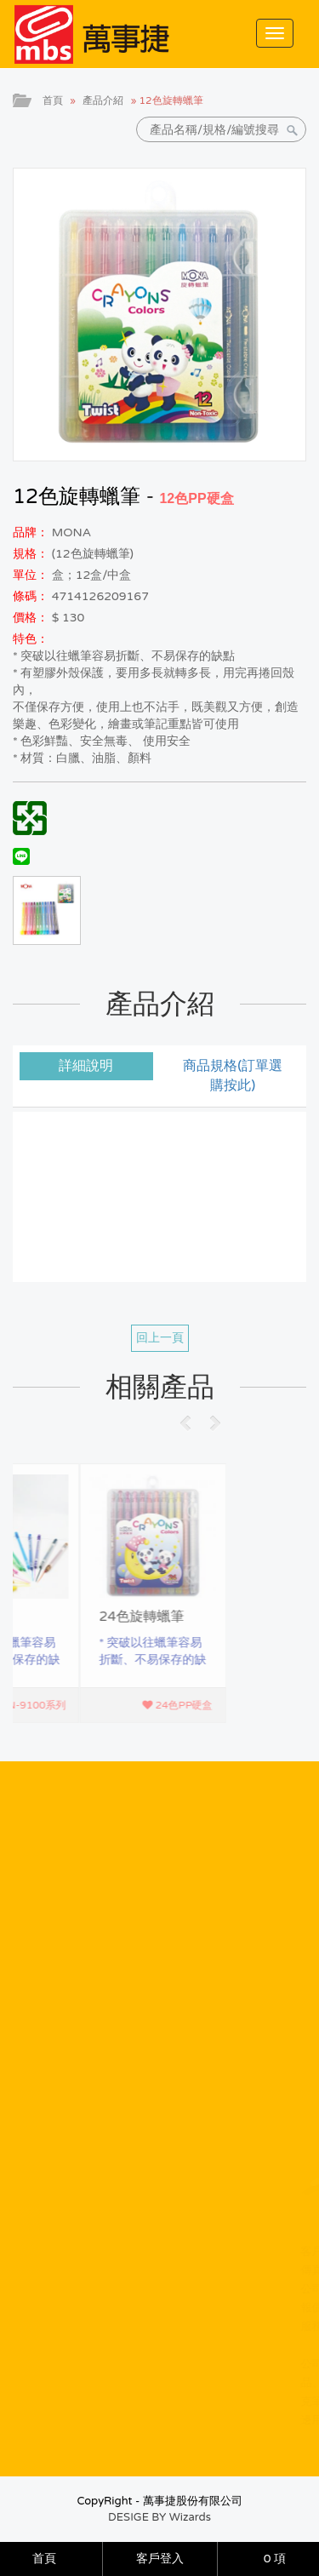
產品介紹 (103, 100)
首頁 (53, 100)
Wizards (190, 2517)
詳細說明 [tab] (86, 1065)
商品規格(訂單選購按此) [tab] (232, 1075)
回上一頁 (160, 1338)
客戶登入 (160, 2558)
